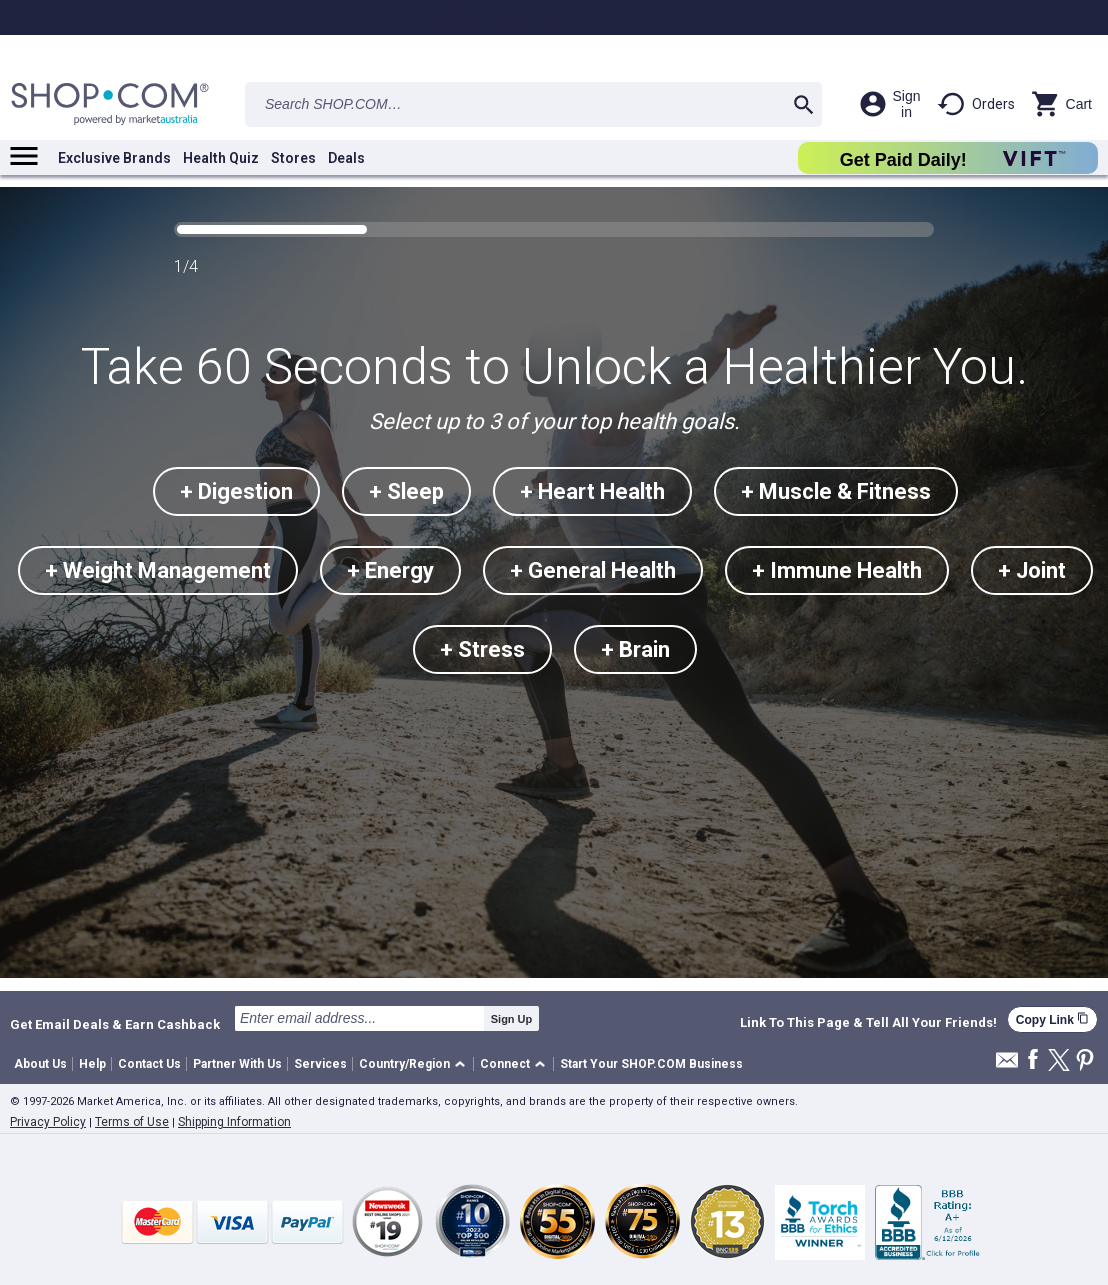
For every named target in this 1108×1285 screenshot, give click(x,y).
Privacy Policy (48, 1122)
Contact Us (149, 1064)
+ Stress (482, 649)
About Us (40, 1064)
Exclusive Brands (114, 158)
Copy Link (1052, 1019)
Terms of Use (132, 1122)
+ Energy (390, 570)
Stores (293, 158)
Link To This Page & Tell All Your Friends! (868, 1023)
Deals (346, 158)
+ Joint (1032, 570)
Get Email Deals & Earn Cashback (115, 1024)
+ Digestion (236, 491)
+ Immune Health (837, 570)
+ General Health (593, 570)
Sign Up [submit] (512, 1019)
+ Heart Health (592, 491)
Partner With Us (237, 1064)
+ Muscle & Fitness (836, 491)
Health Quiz (221, 158)
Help (92, 1064)
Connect (505, 1064)
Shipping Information (234, 1122)
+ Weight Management (158, 570)
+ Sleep (406, 491)
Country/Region (404, 1064)
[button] (415, 1064)
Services (320, 1064)
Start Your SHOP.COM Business (651, 1064)
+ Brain (635, 649)
